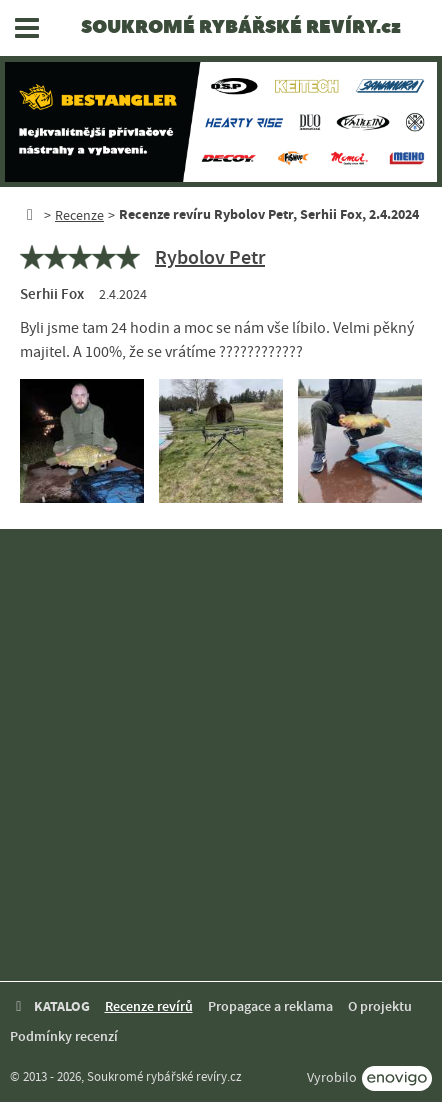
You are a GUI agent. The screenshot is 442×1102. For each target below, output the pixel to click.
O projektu (380, 1006)
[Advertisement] (221, 755)
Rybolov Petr (210, 257)
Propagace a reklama (270, 1006)
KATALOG (50, 1006)
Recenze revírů (149, 1006)
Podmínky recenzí (64, 1036)
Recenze (79, 215)
